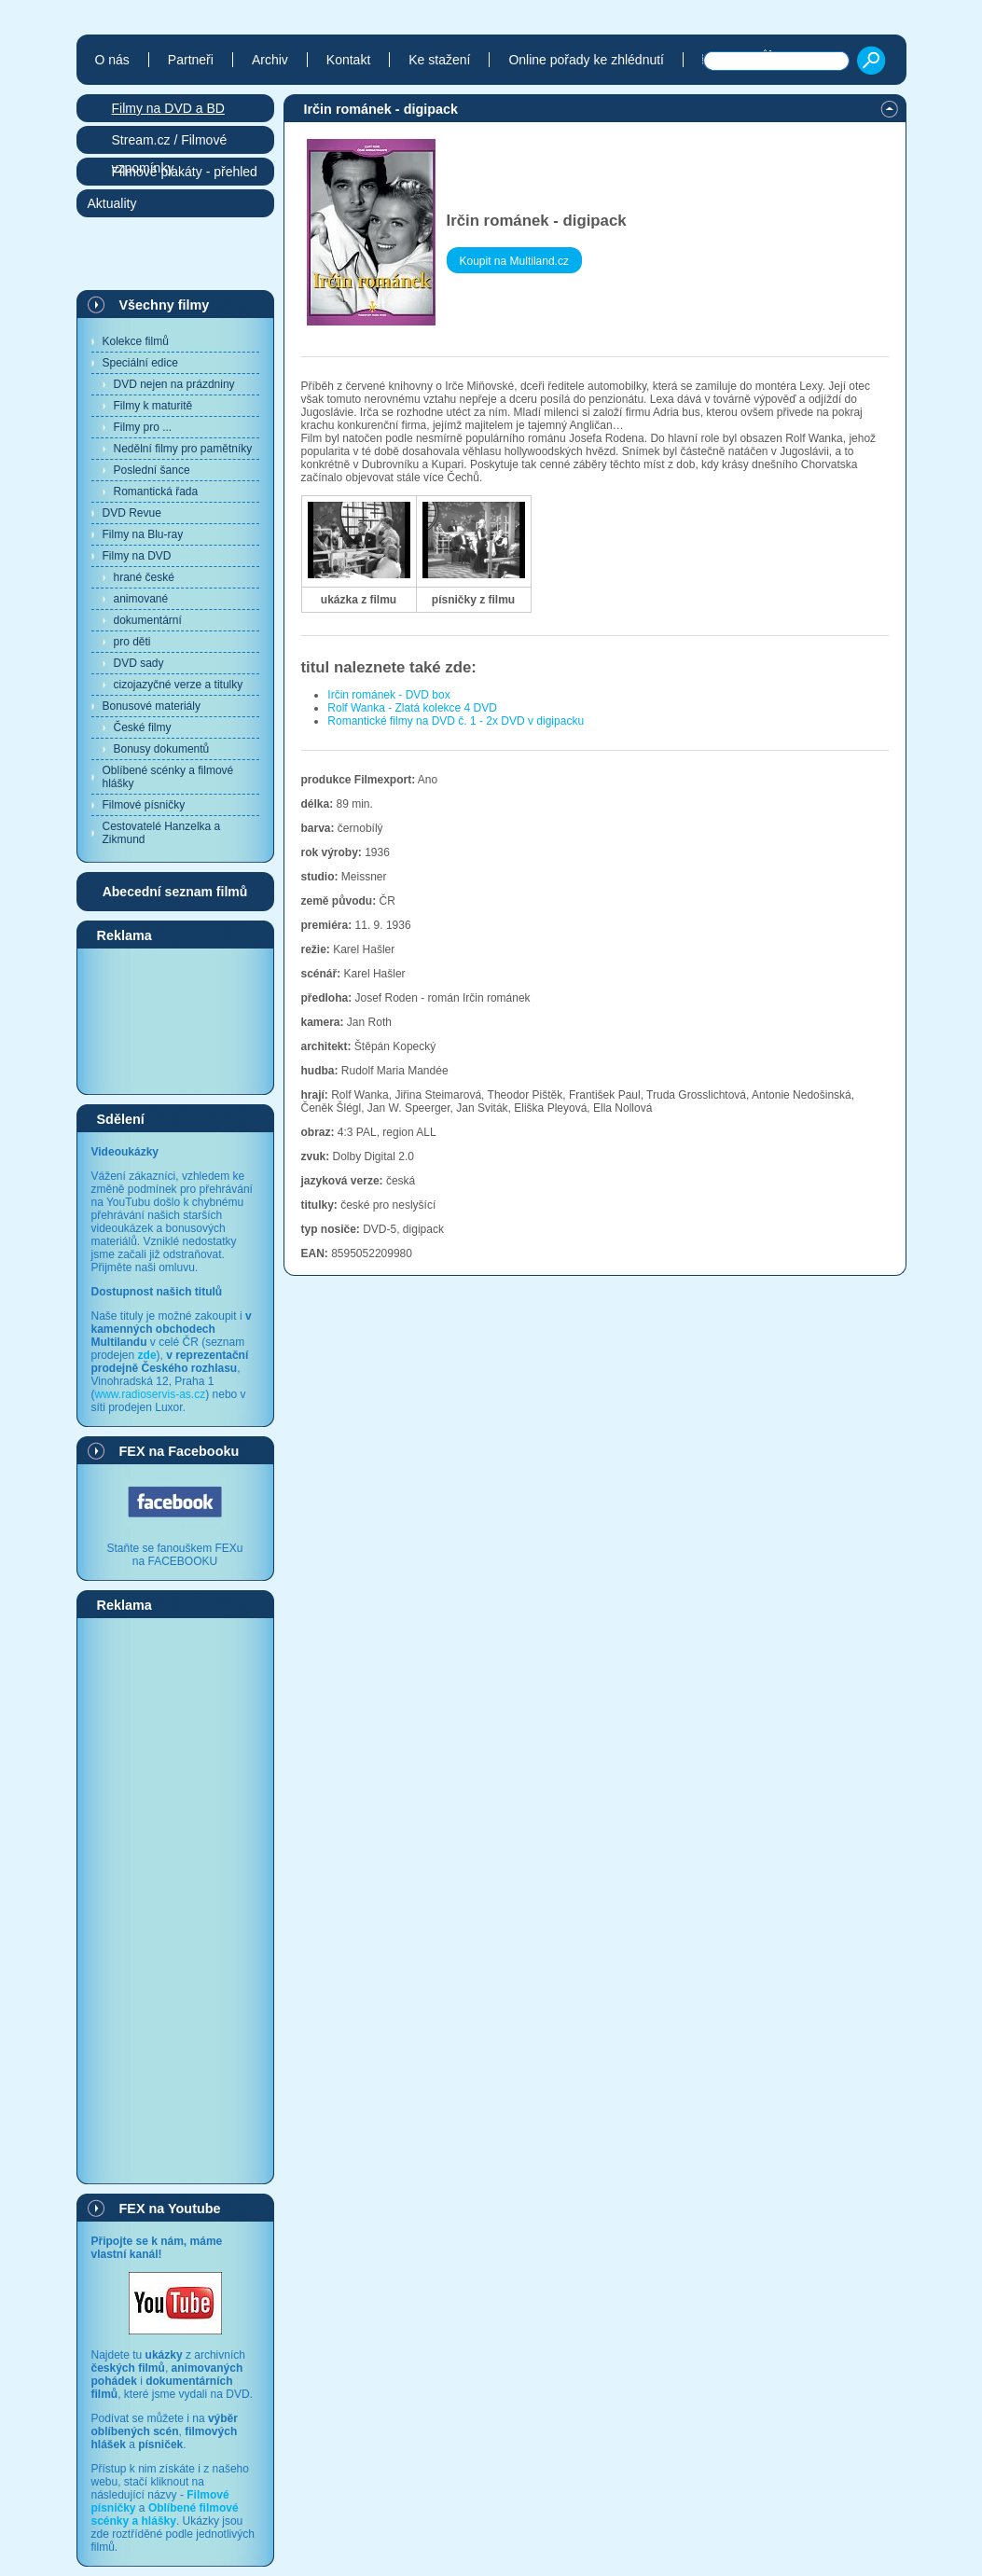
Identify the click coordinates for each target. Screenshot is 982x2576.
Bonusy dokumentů (162, 748)
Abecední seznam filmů (175, 891)
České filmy (143, 727)
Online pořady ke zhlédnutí (586, 59)
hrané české (144, 577)
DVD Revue (132, 512)
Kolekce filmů (136, 341)
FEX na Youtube (170, 2208)
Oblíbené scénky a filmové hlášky (168, 777)
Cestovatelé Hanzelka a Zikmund (162, 833)
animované (141, 598)
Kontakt (348, 59)
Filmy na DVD (137, 555)
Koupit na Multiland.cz (514, 261)
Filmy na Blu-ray (143, 534)
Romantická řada (156, 491)
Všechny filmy (164, 305)
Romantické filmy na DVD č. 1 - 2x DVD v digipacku (455, 720)
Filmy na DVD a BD (168, 108)
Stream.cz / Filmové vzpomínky (170, 143)
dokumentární (148, 620)
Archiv (270, 59)
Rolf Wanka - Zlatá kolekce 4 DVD (412, 707)
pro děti (132, 641)
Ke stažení (439, 59)
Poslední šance (152, 470)
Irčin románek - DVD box (388, 694)
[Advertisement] (175, 1020)
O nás (112, 59)
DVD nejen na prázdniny (174, 384)
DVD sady (139, 663)
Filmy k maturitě (153, 405)
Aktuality (112, 203)
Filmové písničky (144, 804)
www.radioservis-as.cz (150, 1394)
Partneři (191, 59)
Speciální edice (140, 362)
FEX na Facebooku (179, 1451)
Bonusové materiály (152, 706)
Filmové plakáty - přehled (184, 171)
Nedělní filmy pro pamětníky (183, 448)
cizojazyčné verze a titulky (178, 684)
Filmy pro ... (143, 427)
